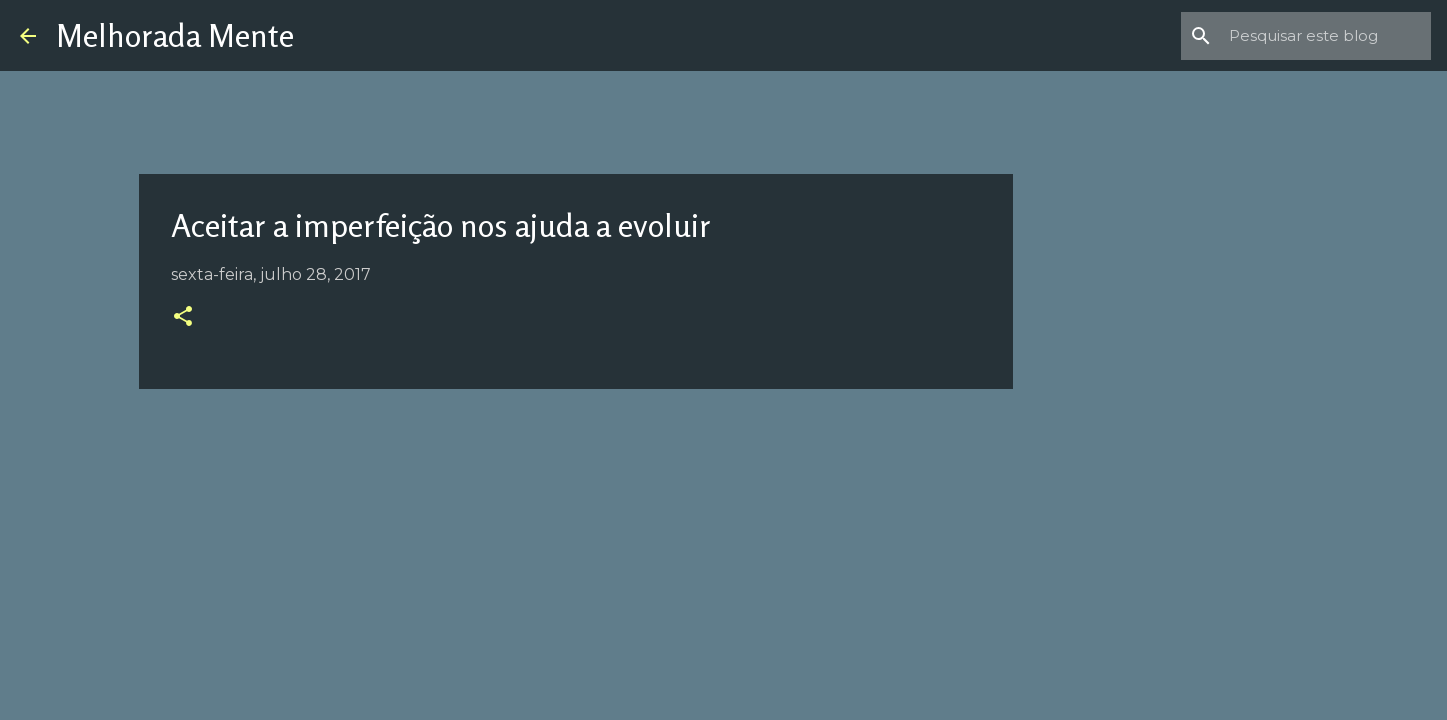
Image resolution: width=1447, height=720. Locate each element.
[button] (183, 318)
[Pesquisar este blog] (1326, 36)
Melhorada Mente (175, 35)
